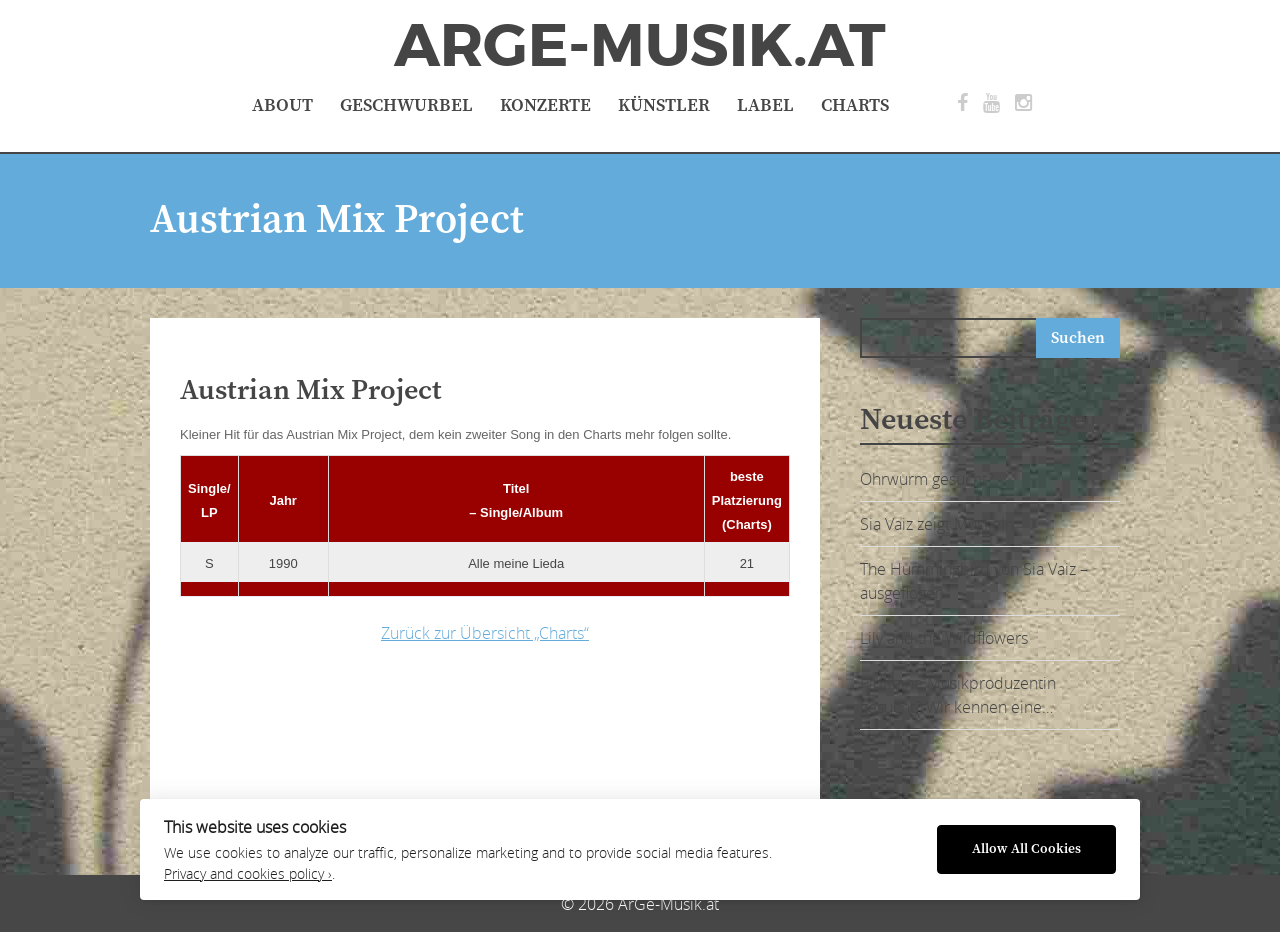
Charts (855, 105)
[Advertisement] (495, 724)
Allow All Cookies (1026, 849)
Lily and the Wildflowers (944, 638)
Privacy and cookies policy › (248, 874)
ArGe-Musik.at (640, 46)
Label (765, 105)
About (282, 105)
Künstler (664, 105)
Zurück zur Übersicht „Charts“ (485, 633)
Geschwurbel (406, 105)
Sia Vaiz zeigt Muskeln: (939, 524)
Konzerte (545, 105)
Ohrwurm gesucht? (927, 479)
